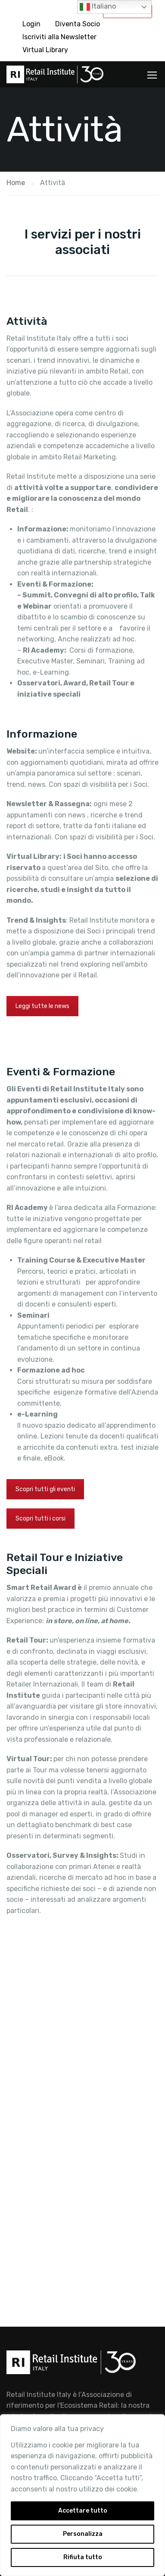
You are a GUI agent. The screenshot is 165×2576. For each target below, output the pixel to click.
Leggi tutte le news (42, 1006)
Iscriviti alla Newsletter (59, 37)
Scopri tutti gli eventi (45, 1489)
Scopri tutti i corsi (40, 1518)
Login (31, 24)
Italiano (98, 7)
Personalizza (83, 2534)
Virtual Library (45, 50)
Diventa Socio (77, 24)
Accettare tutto (82, 2510)
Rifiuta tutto (82, 2557)
